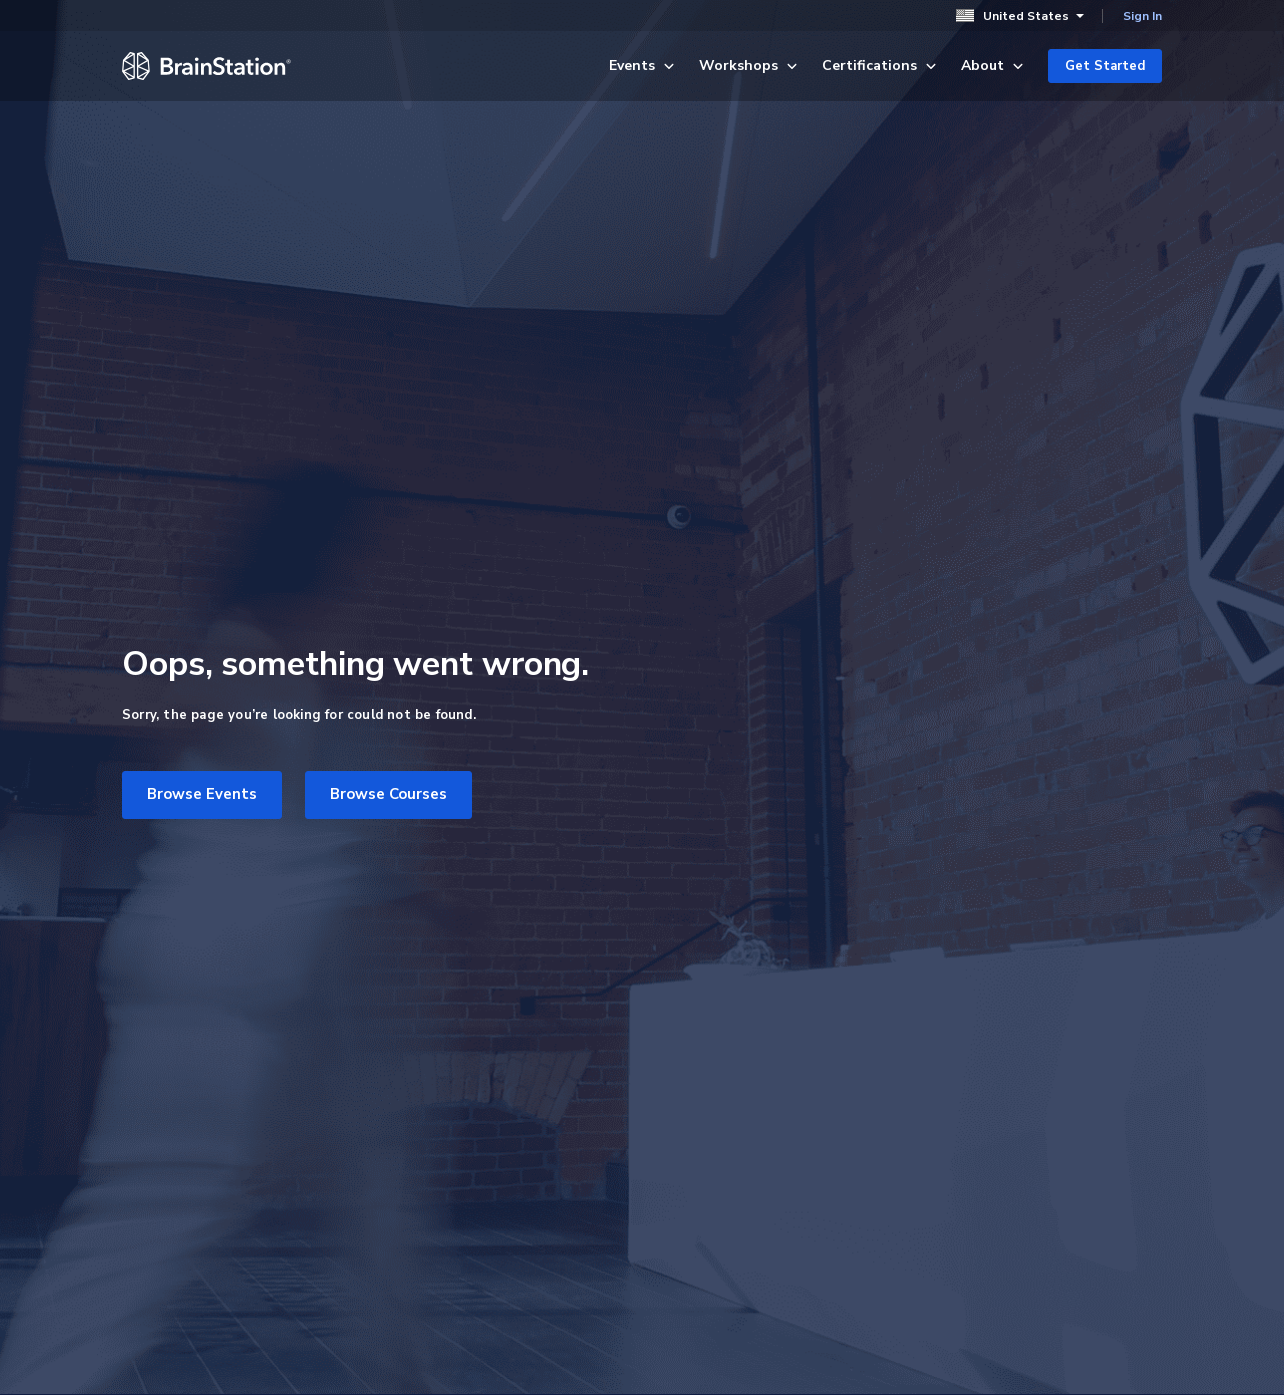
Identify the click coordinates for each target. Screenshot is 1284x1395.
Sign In (1142, 16)
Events (642, 65)
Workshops (748, 65)
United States (1020, 15)
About (992, 65)
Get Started (1105, 66)
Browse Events (202, 794)
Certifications (879, 65)
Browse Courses (388, 794)
